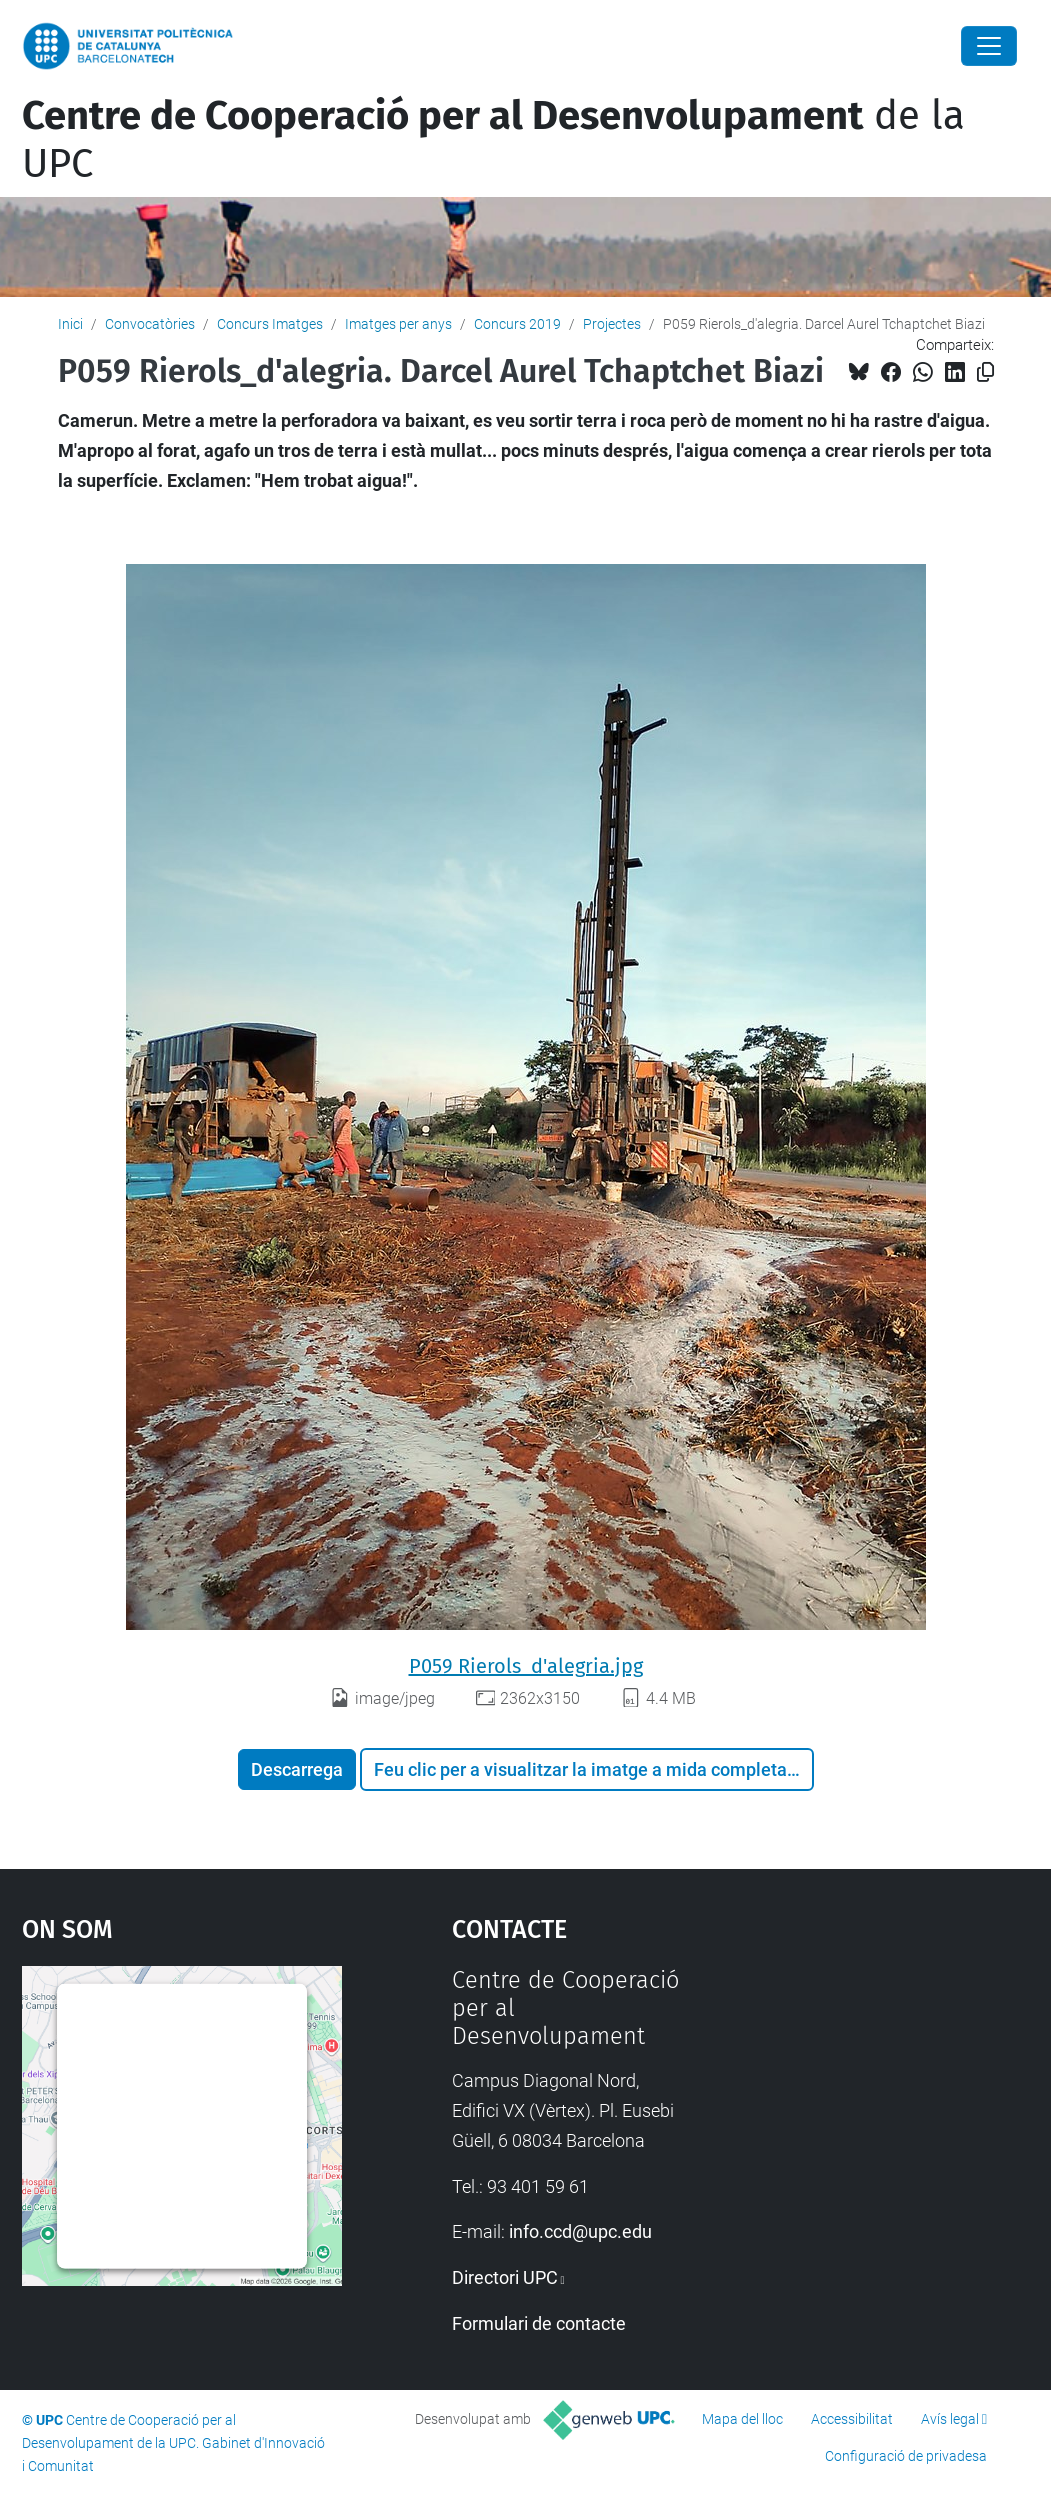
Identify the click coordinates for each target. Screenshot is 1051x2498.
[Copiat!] (985, 372)
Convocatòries (150, 324)
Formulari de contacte (539, 2323)
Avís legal (950, 2419)
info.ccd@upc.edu (580, 2231)
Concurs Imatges (270, 324)
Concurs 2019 (517, 324)
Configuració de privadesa (906, 2456)
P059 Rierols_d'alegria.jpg (526, 1666)
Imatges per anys (398, 324)
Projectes (612, 324)
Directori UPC (505, 2277)
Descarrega (297, 1769)
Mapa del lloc (742, 2419)
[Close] (989, 46)
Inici (70, 324)
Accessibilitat (852, 2419)
